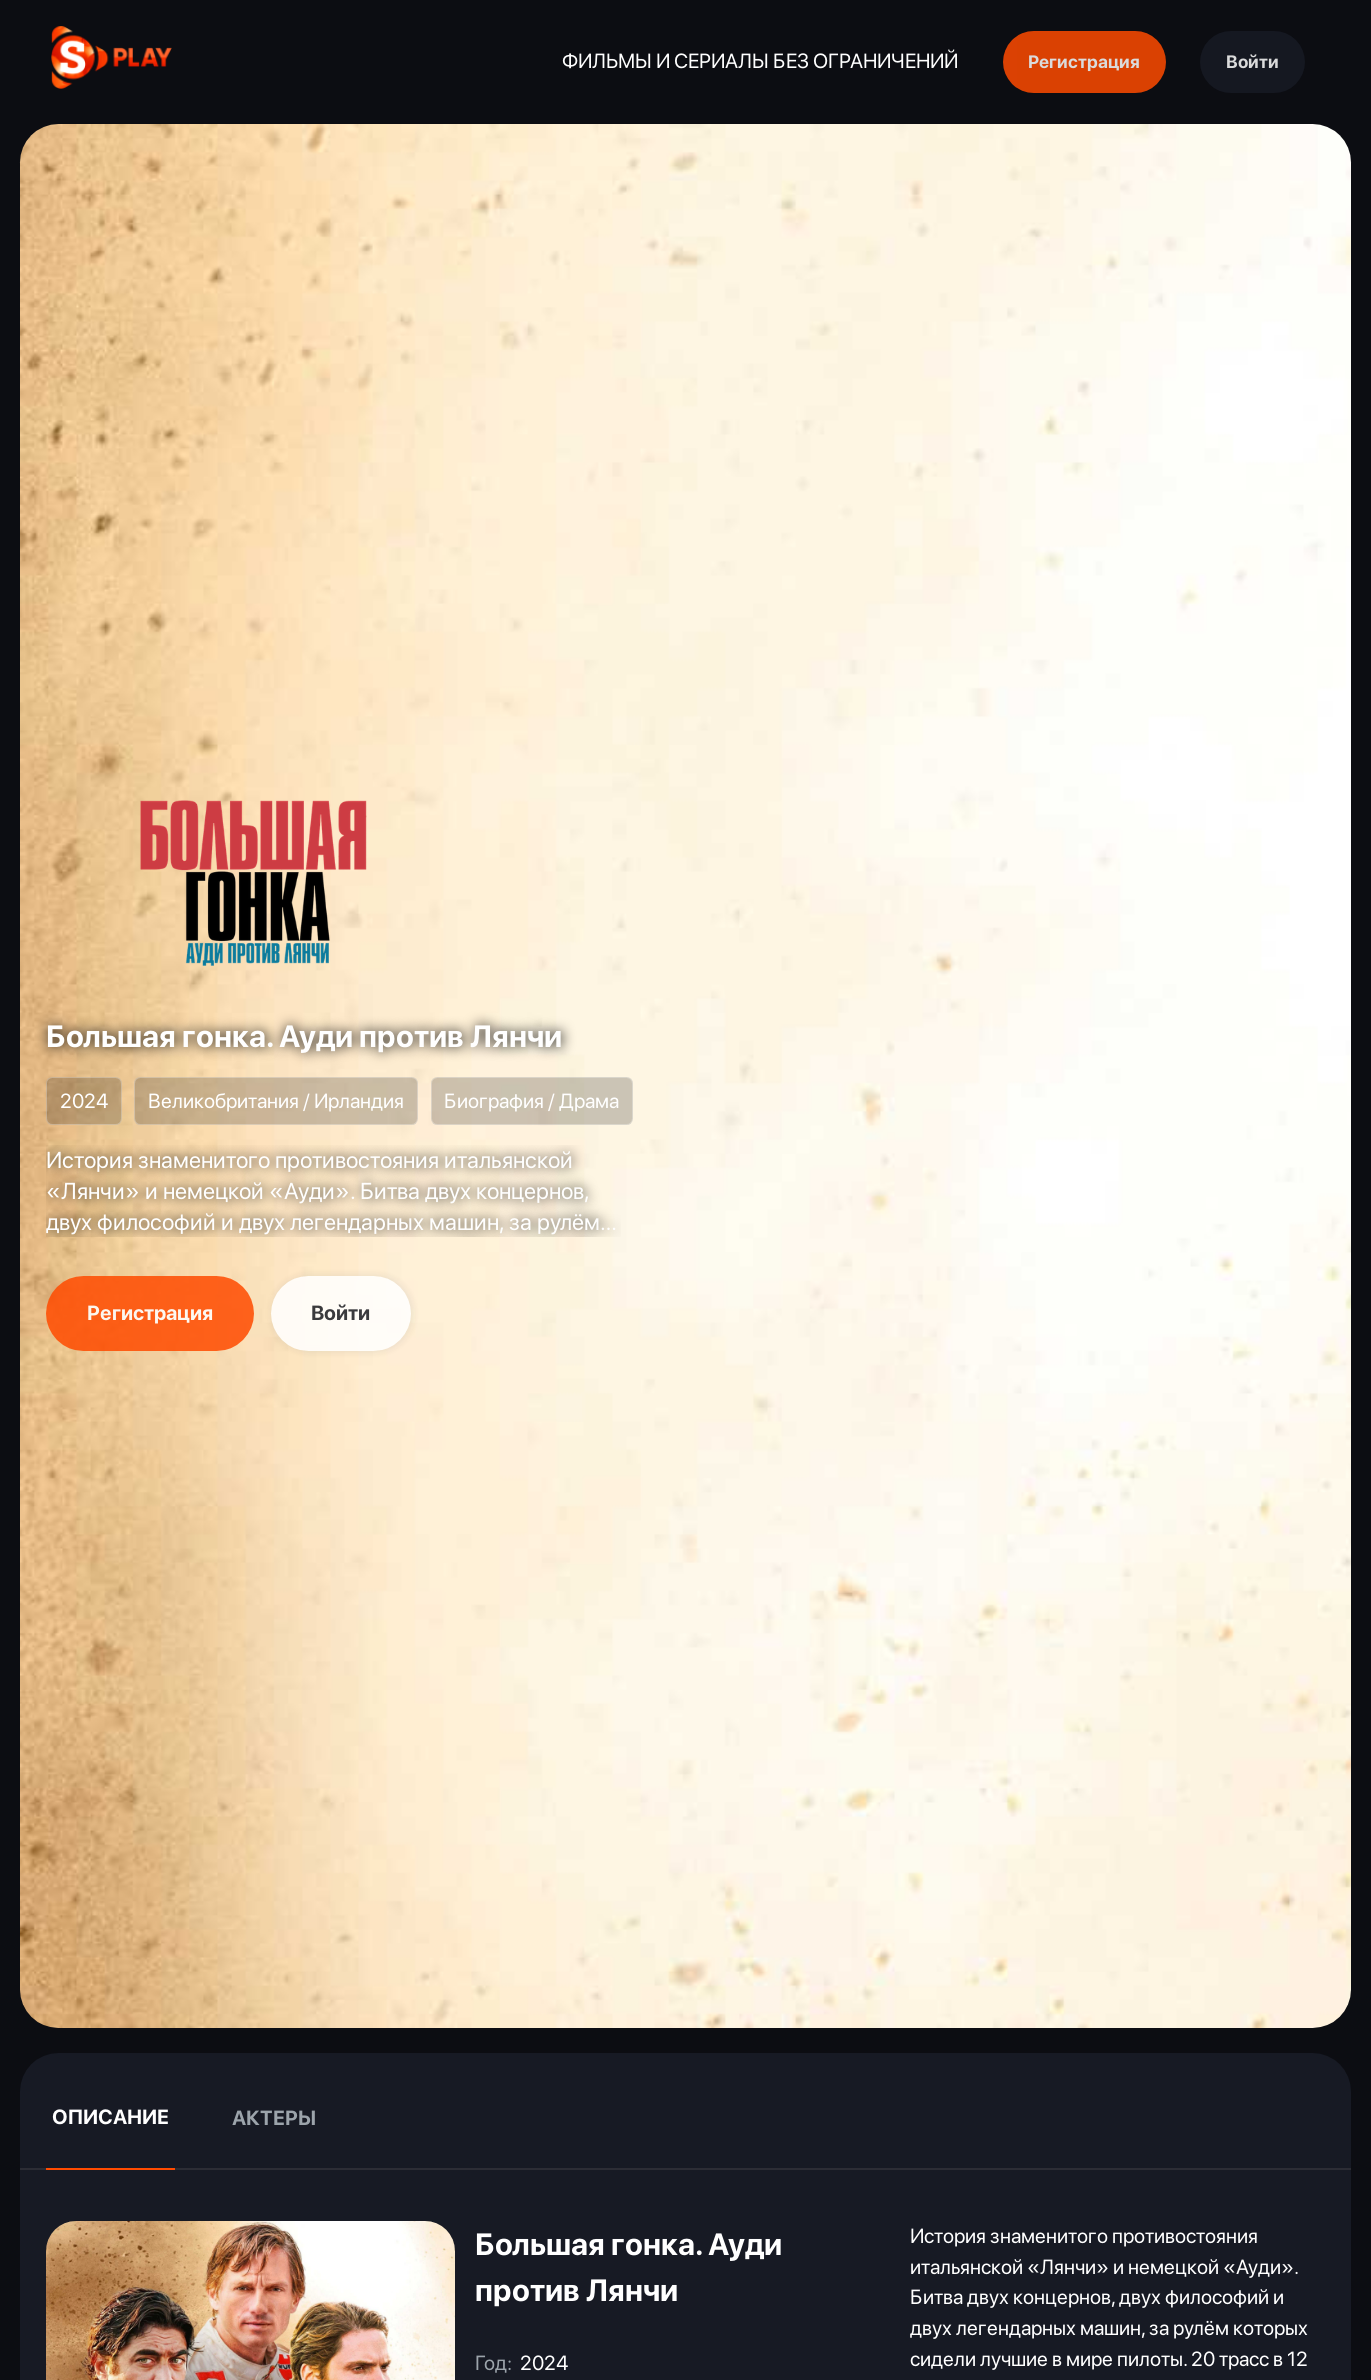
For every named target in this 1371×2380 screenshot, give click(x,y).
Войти (1252, 61)
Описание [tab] (110, 2117)
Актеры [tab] (274, 2118)
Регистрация (1084, 61)
